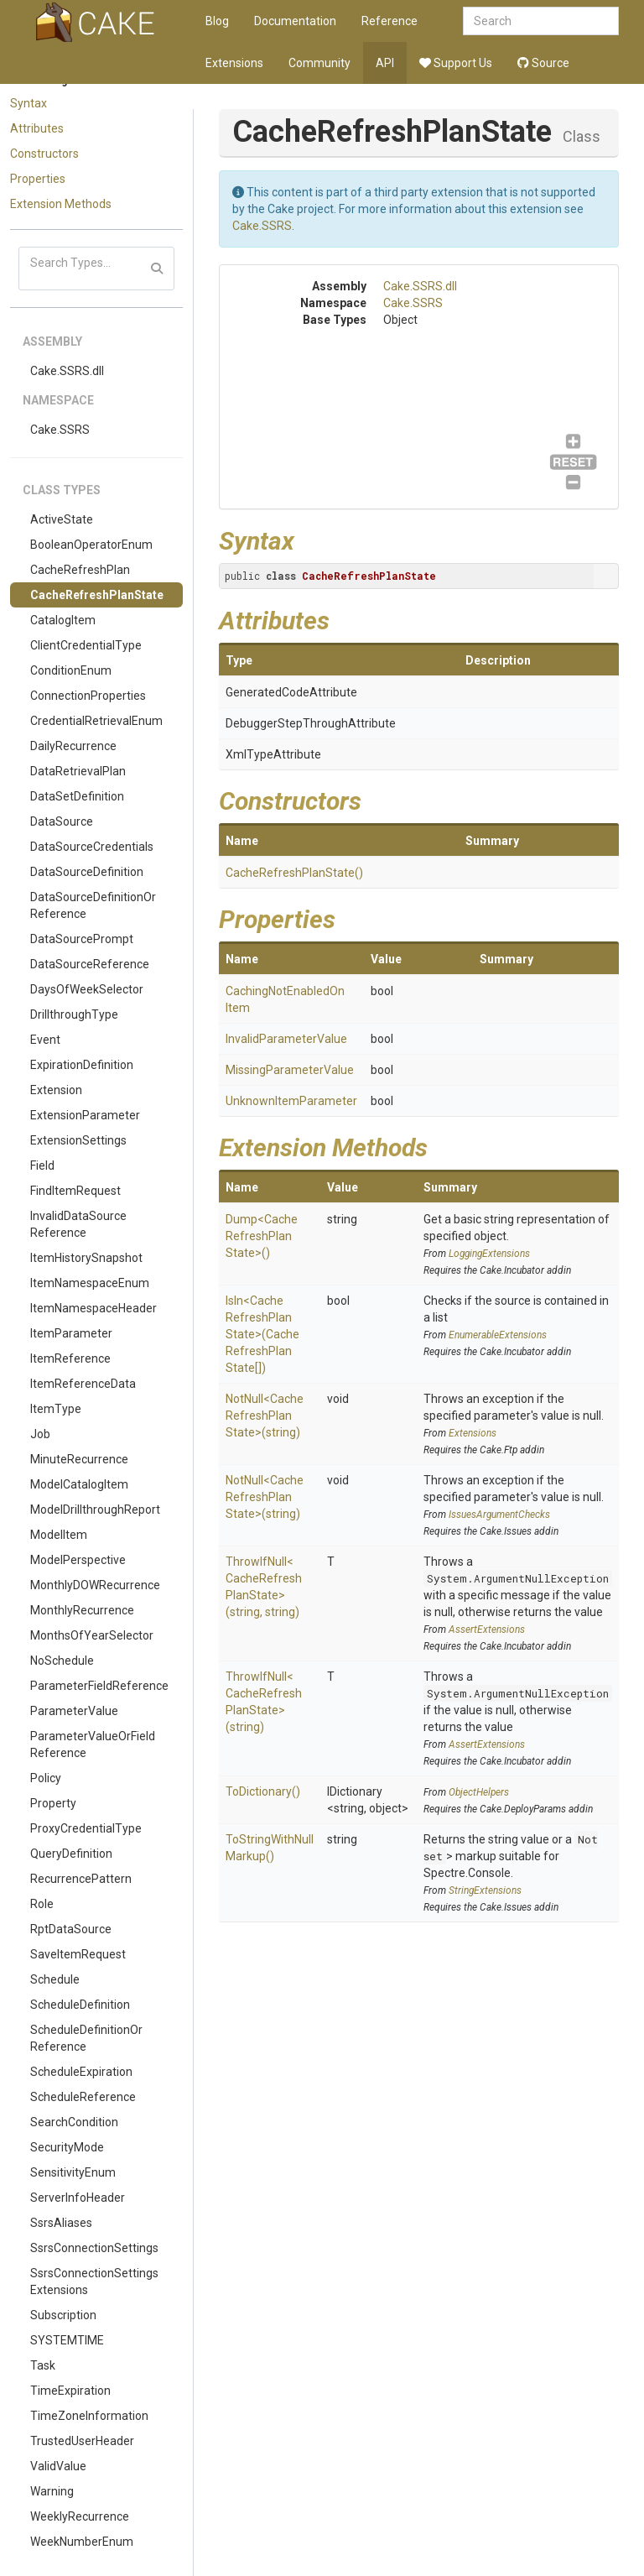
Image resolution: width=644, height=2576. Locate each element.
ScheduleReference (83, 2097)
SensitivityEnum (73, 2172)
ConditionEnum (71, 670)
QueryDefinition (71, 1853)
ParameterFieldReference (99, 1685)
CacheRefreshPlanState (97, 595)
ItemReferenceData (83, 1383)
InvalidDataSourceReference (78, 1224)
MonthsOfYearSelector (91, 1635)
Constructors (44, 153)
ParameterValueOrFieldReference (92, 1744)
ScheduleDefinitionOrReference (86, 2038)
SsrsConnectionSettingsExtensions (94, 2281)
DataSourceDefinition (86, 872)
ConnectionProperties (88, 695)
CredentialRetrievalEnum (96, 720)
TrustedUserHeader (82, 2441)
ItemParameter (71, 1333)
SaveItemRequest (78, 1954)
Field (42, 1165)
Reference (389, 21)
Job (40, 1434)
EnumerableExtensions (498, 1335)
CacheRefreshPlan (80, 569)
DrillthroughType (74, 1014)
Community (319, 63)
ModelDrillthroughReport (95, 1509)
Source (543, 63)
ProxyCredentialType (86, 1828)
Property (53, 1803)
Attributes (37, 128)
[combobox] (541, 21)
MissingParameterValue (290, 1070)
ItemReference (70, 1358)
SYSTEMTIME (67, 2340)
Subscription (63, 2315)
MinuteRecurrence (79, 1459)
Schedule (55, 1979)
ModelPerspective (78, 1560)
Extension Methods (61, 204)
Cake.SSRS (60, 429)
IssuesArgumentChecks (499, 1514)
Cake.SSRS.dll (67, 371)
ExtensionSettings (78, 1140)
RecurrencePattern (81, 1878)
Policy (45, 1778)
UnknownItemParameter (291, 1101)
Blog (217, 21)
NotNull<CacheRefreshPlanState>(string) (265, 1415)
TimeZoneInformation (89, 2415)
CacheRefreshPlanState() (294, 872)
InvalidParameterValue (286, 1039)
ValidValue (58, 2466)
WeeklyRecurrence (79, 2516)
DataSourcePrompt (81, 939)
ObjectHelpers (479, 1792)
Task (42, 2365)
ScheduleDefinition (80, 2004)
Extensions (234, 63)
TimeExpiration (70, 2390)
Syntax (28, 103)
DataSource (61, 821)
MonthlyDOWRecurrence (95, 1585)
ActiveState (61, 519)
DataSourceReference (89, 964)
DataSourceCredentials (91, 846)
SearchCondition (74, 2122)
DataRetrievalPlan (78, 771)
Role (42, 1904)
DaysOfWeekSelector (86, 989)
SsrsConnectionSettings (94, 2248)
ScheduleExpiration (81, 2071)
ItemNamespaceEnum (89, 1283)
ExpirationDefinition (81, 1065)
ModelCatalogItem (79, 1484)
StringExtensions (485, 1890)
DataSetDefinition (77, 796)
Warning (52, 2491)
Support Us (455, 63)
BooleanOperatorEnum (91, 544)
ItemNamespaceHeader (93, 1308)
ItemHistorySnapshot (86, 1258)
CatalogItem (63, 620)
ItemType (55, 1409)
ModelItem (58, 1534)
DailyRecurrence (73, 746)
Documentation (295, 21)
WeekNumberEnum (81, 2541)
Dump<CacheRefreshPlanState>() (262, 1235)
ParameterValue (74, 1711)
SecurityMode (67, 2147)
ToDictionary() (263, 1791)
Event (45, 1039)
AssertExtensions (487, 1629)
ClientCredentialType (86, 645)
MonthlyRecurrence (82, 1610)
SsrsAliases (61, 2222)
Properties (37, 178)
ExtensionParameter (85, 1115)
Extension (56, 1090)
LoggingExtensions (489, 1253)
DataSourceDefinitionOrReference (93, 905)
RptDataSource (71, 1929)
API (385, 63)
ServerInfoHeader (77, 2197)
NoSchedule (62, 1660)
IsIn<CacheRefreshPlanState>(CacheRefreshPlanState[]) (262, 1334)
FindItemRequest (75, 1190)
